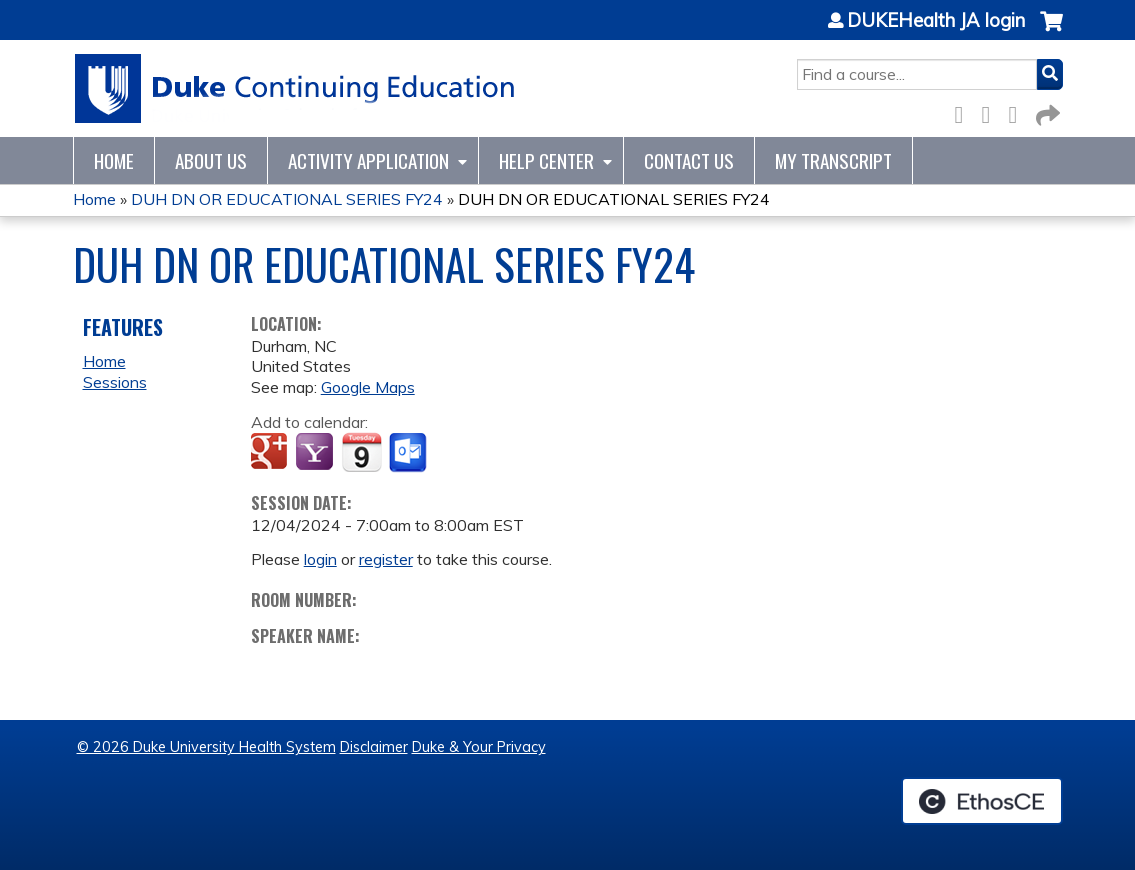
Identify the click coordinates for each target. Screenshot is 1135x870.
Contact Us (689, 160)
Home (114, 160)
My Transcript (833, 160)
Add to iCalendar (361, 452)
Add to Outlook (409, 453)
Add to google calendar (271, 453)
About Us (211, 160)
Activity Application (368, 160)
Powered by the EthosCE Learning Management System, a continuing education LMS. (982, 801)
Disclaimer (374, 747)
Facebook (965, 111)
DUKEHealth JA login (936, 21)
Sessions (115, 382)
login (320, 559)
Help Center (546, 160)
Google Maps (368, 387)
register (386, 559)
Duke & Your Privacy (479, 747)
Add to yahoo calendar (316, 453)
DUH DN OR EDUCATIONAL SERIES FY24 (287, 199)
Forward (1046, 111)
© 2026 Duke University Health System (206, 747)
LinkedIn (1019, 111)
